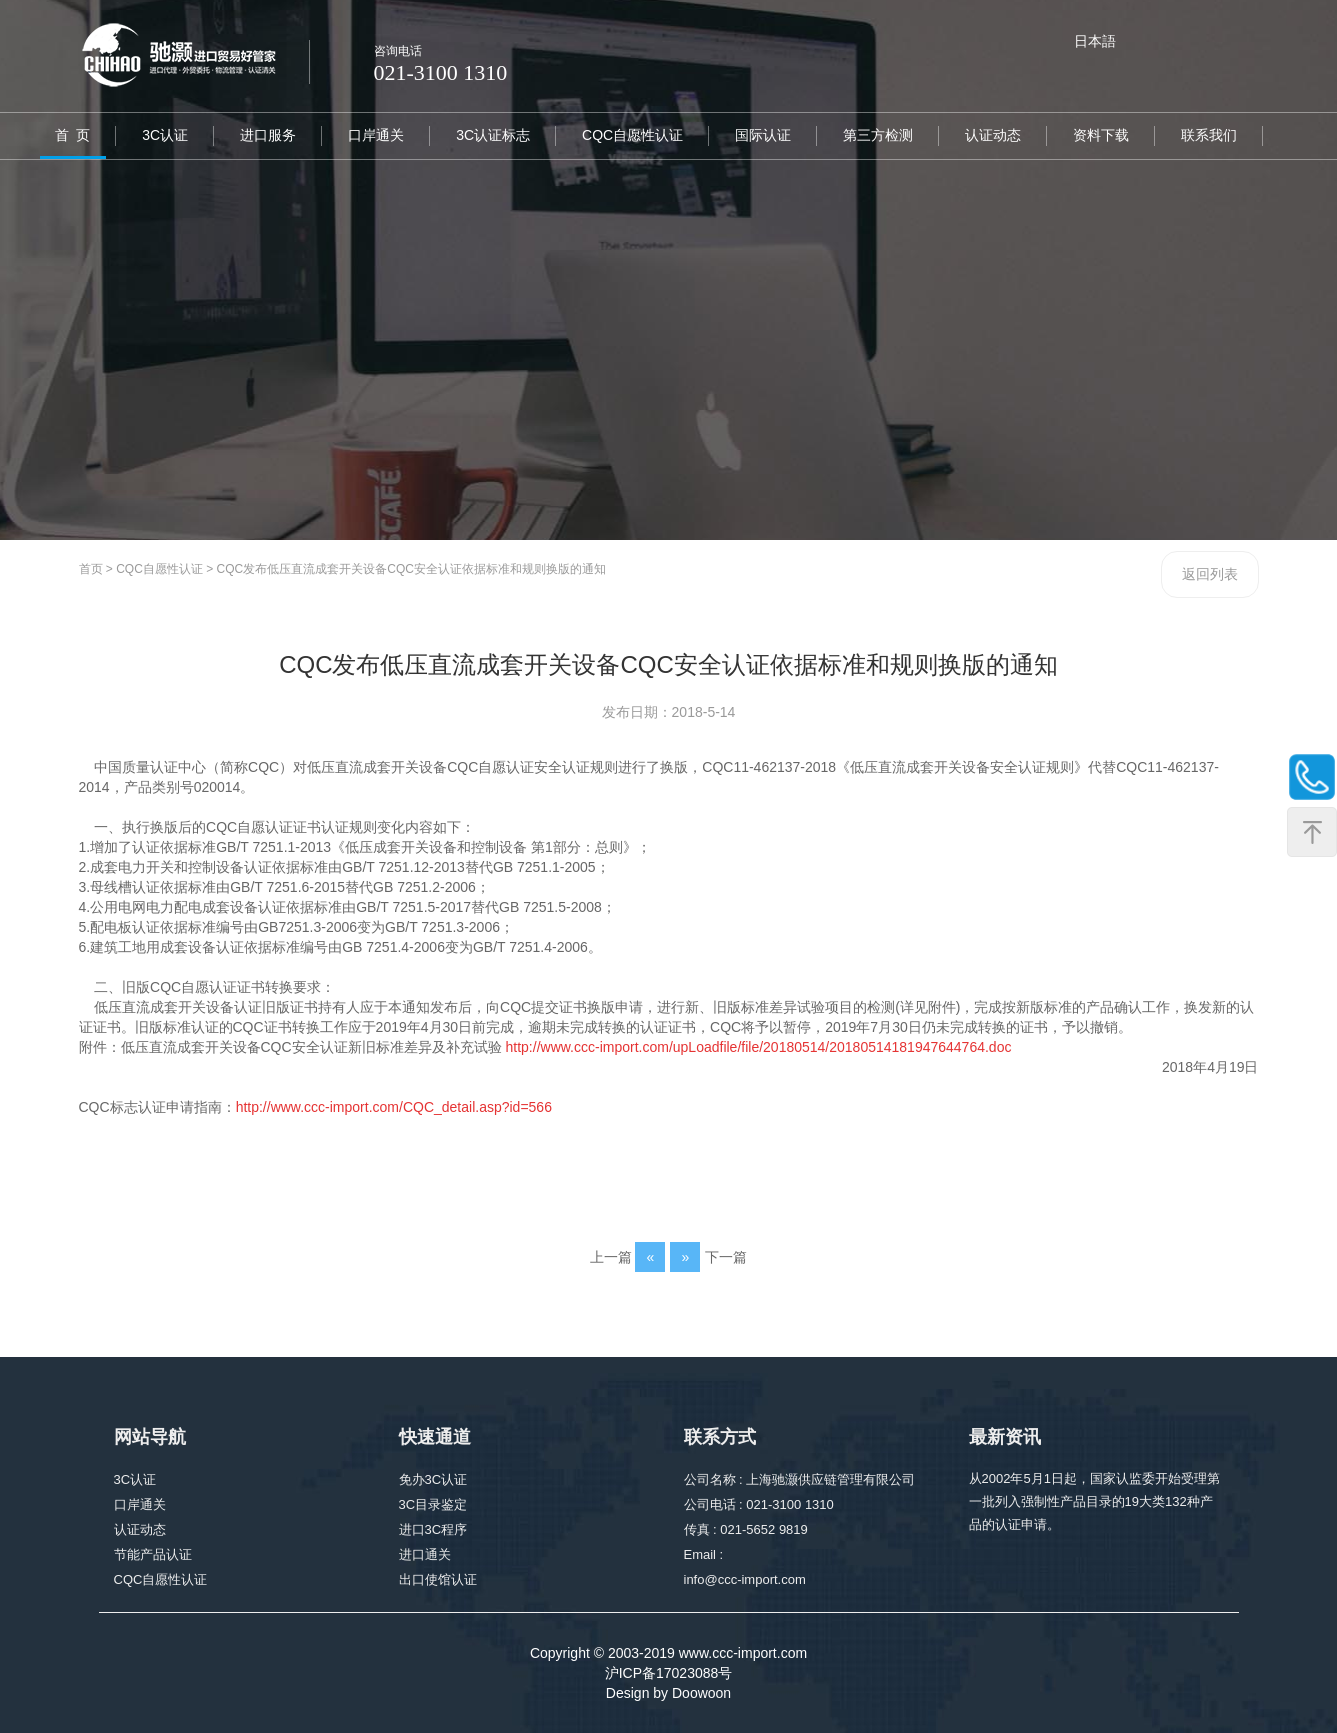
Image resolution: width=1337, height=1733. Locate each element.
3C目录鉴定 (433, 1506)
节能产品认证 (153, 1556)
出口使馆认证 (438, 1581)
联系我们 (1209, 135)
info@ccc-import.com (745, 1581)
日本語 (1095, 41)
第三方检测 (878, 135)
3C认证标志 (493, 135)
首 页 (73, 135)
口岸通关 (376, 135)
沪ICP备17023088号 (669, 1673)
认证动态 (993, 135)
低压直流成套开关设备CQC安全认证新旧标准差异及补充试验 (311, 1047)
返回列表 (1210, 574)
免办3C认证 (433, 1481)
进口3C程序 (433, 1531)
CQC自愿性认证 (632, 135)
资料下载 (1101, 135)
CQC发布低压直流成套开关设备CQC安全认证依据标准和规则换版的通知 (411, 569)
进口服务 (268, 135)
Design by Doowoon (668, 1693)
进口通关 (425, 1556)
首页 (91, 569)
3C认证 (165, 135)
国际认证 (763, 135)
